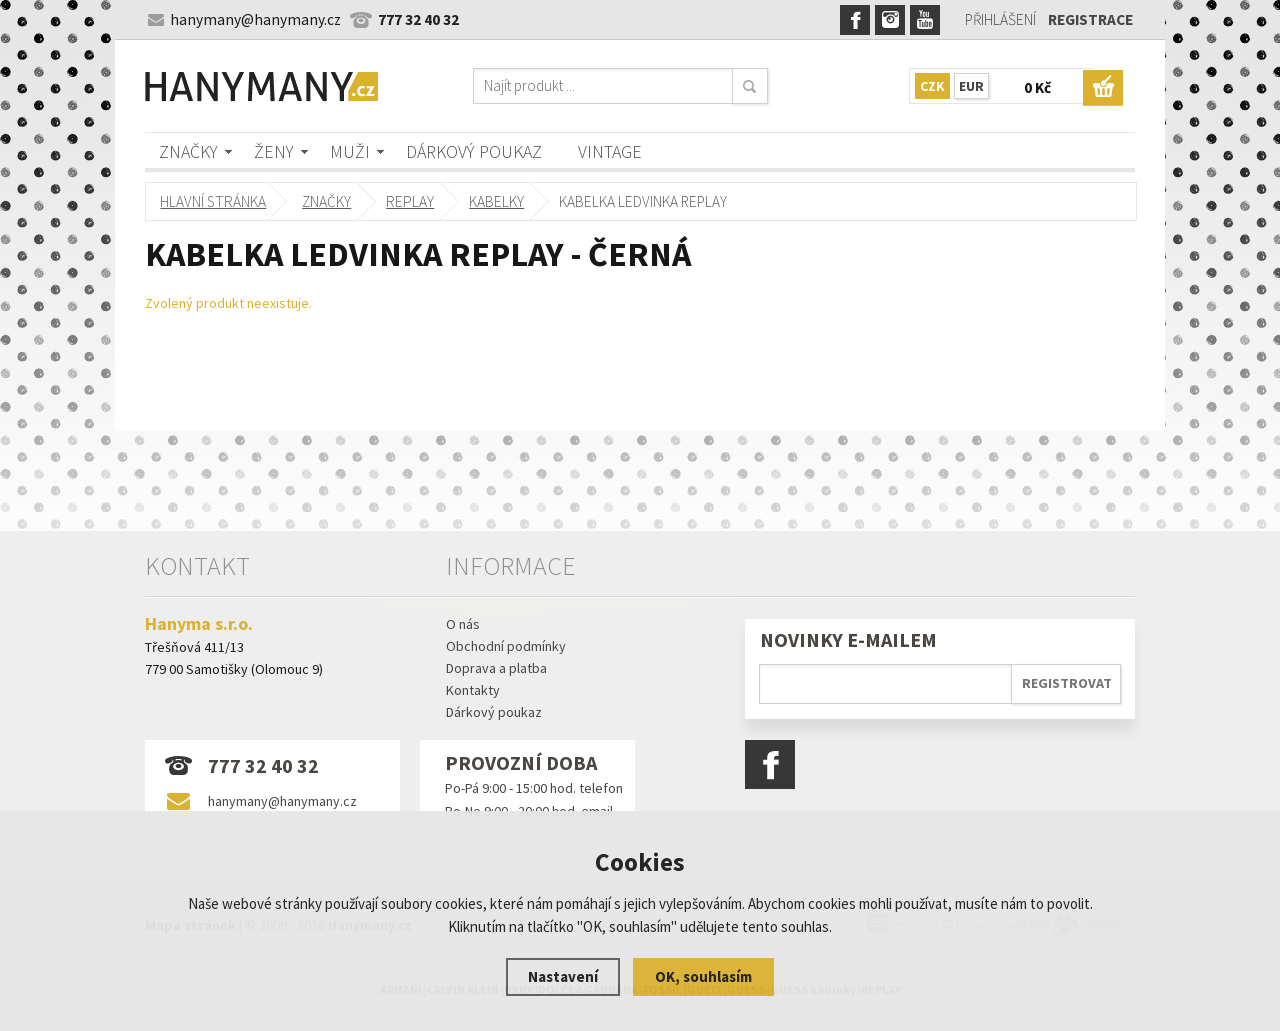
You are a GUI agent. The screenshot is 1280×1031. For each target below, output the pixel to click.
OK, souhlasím (703, 976)
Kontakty (473, 690)
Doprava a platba (496, 668)
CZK (932, 86)
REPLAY (410, 201)
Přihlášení (1000, 19)
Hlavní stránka (213, 201)
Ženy (274, 151)
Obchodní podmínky (506, 646)
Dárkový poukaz (474, 151)
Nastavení (563, 976)
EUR (971, 86)
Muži (350, 151)
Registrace (1090, 19)
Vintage (610, 151)
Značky (188, 151)
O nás (463, 624)
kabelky (495, 201)
